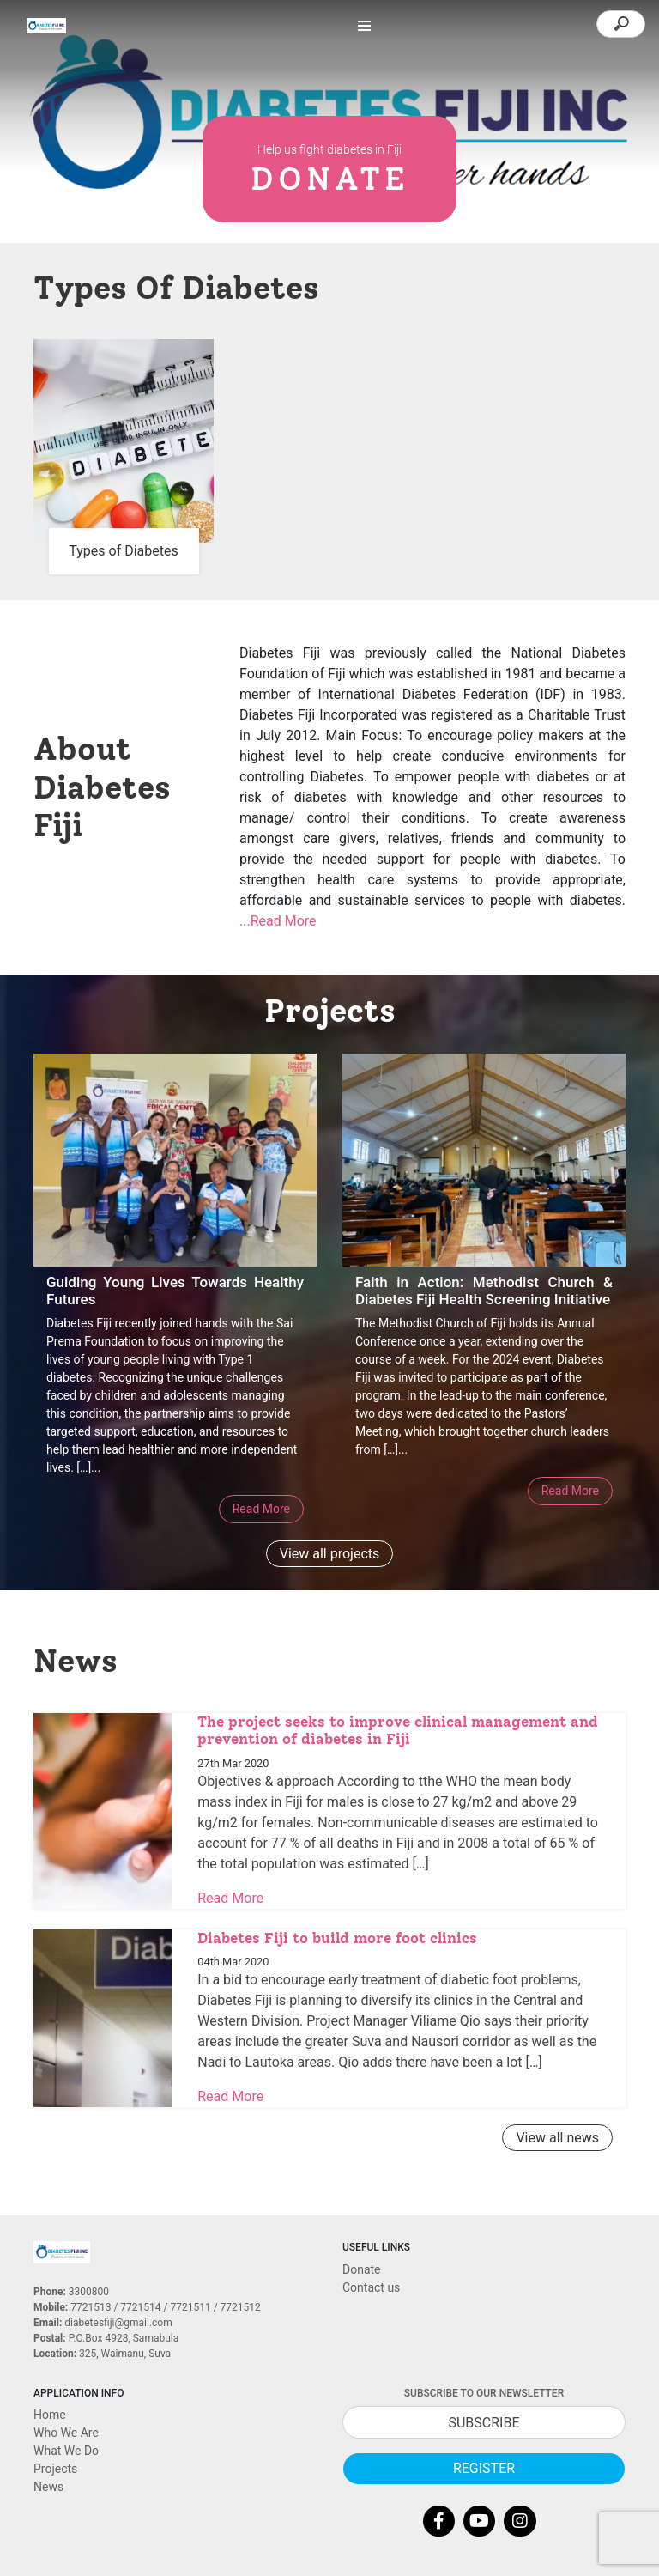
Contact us (371, 2287)
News (48, 2487)
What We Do (66, 2451)
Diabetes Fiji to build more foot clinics (337, 1938)
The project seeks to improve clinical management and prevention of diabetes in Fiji (397, 1730)
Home (49, 2414)
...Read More (278, 921)
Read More (261, 1509)
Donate (361, 2269)
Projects (55, 2469)
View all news (557, 2137)
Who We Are (66, 2432)
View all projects (330, 1554)
